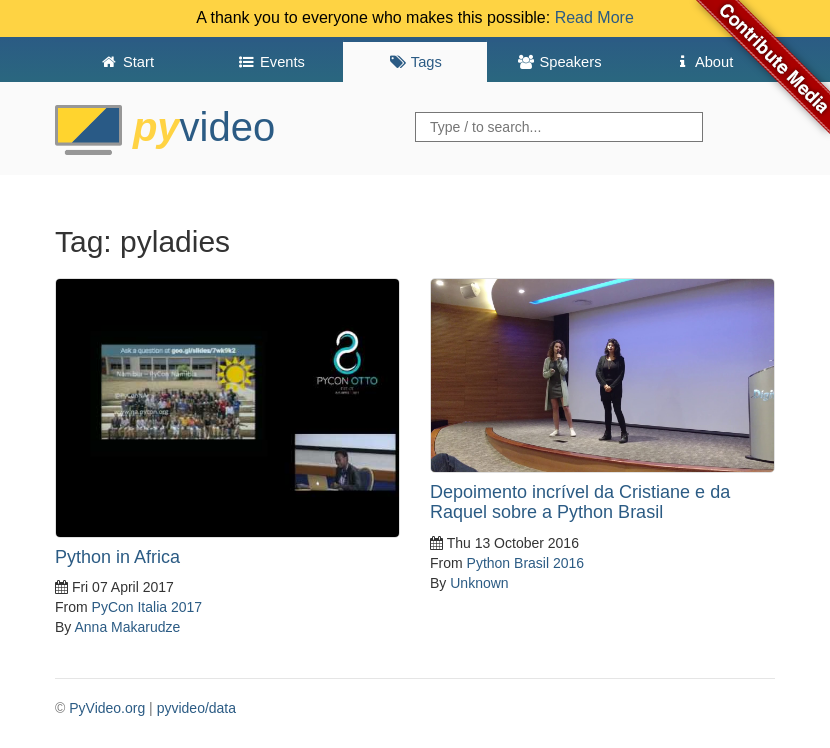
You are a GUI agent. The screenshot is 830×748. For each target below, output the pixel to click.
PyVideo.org (107, 708)
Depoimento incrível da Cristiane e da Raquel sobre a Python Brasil (580, 502)
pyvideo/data (196, 708)
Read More (594, 17)
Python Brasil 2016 (526, 563)
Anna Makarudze (127, 627)
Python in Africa (117, 557)
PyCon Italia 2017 (147, 607)
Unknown (479, 583)
